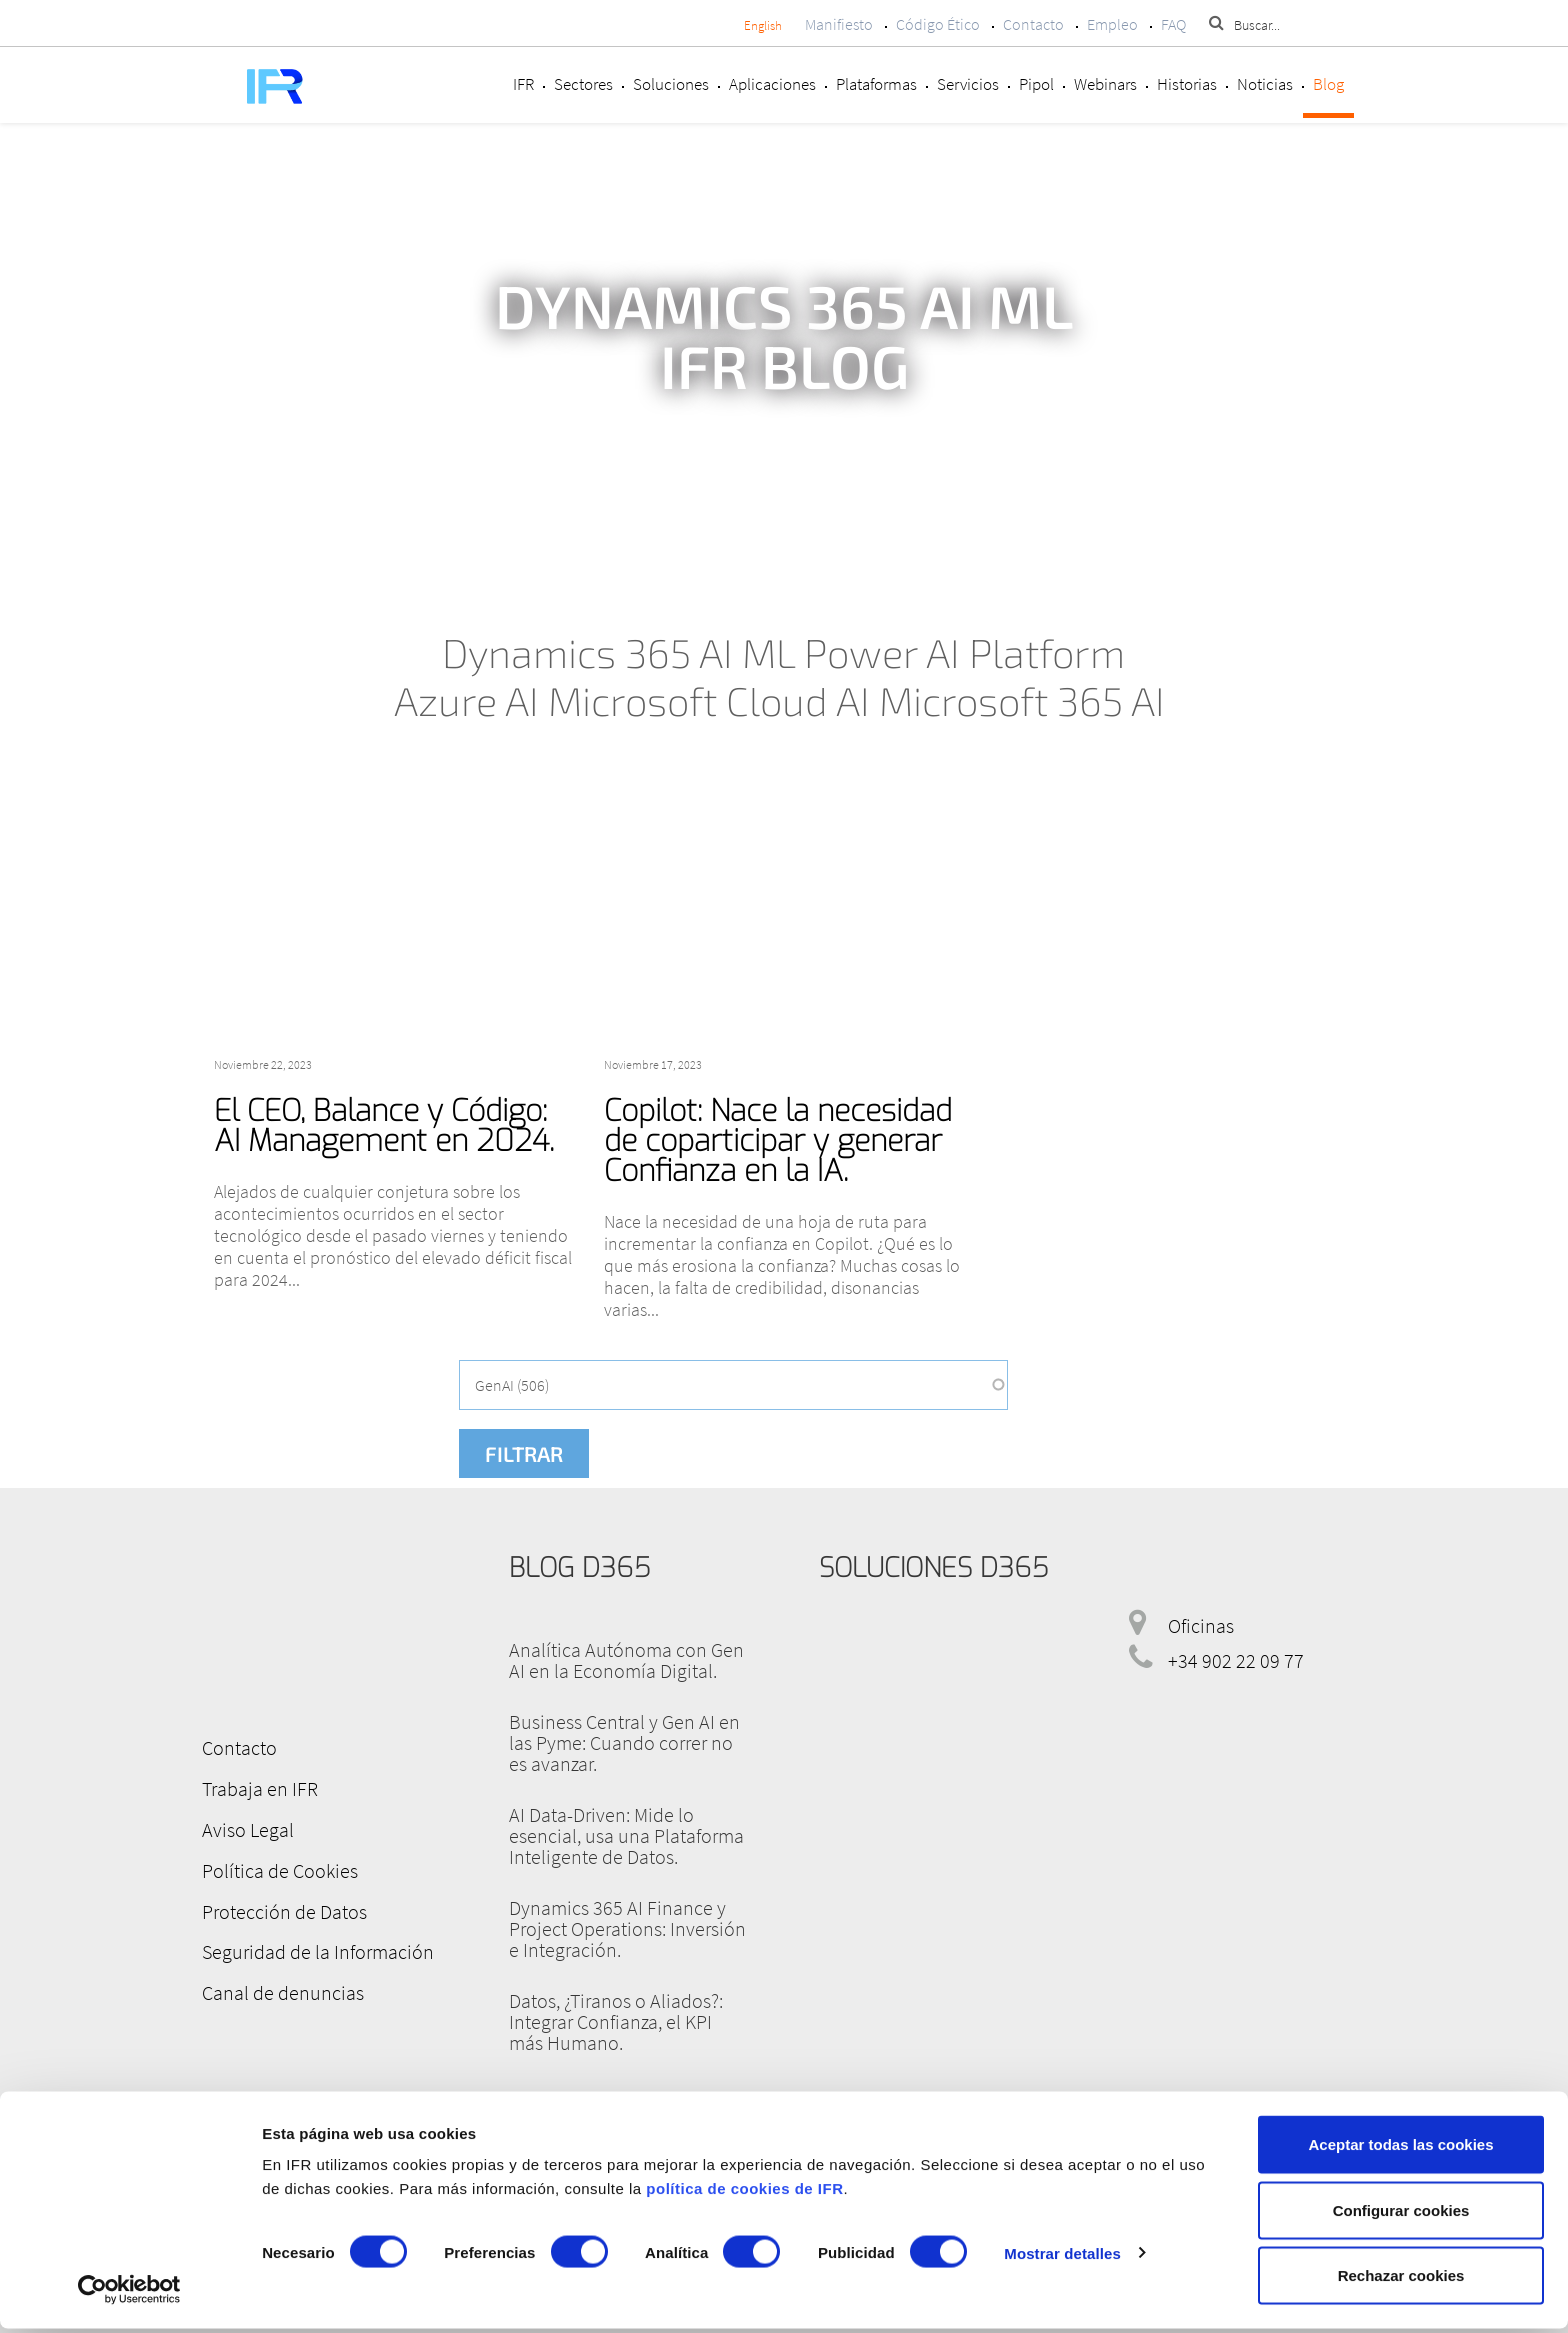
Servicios (968, 84)
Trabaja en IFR (257, 1787)
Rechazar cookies (1401, 2279)
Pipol (1036, 84)
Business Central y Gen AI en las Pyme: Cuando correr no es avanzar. (624, 1742)
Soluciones (671, 84)
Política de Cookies (277, 1867)
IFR (523, 84)
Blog (1328, 84)
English (763, 25)
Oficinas (1201, 1625)
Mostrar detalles (1062, 2257)
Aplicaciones (772, 84)
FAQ (1173, 24)
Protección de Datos (281, 1907)
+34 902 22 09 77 (1236, 1660)
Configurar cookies (1401, 2214)
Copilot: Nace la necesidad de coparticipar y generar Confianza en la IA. (778, 1141)
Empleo (1112, 24)
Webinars (1105, 84)
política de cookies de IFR (744, 2192)
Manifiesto (839, 24)
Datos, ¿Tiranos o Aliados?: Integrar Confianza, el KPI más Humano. (616, 2021)
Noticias (1265, 84)
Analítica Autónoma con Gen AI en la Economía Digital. (626, 1660)
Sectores (583, 84)
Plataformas (876, 84)
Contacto (1033, 24)
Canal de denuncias (280, 1987)
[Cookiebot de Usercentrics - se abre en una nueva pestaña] (129, 2294)
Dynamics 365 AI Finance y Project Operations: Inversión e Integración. (627, 1928)
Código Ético (938, 24)
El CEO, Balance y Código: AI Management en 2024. (384, 1126)
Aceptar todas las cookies (1400, 2148)
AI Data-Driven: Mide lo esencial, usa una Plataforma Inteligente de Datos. (626, 1835)
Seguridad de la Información (315, 1947)
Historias (1187, 84)
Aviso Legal (245, 1827)
